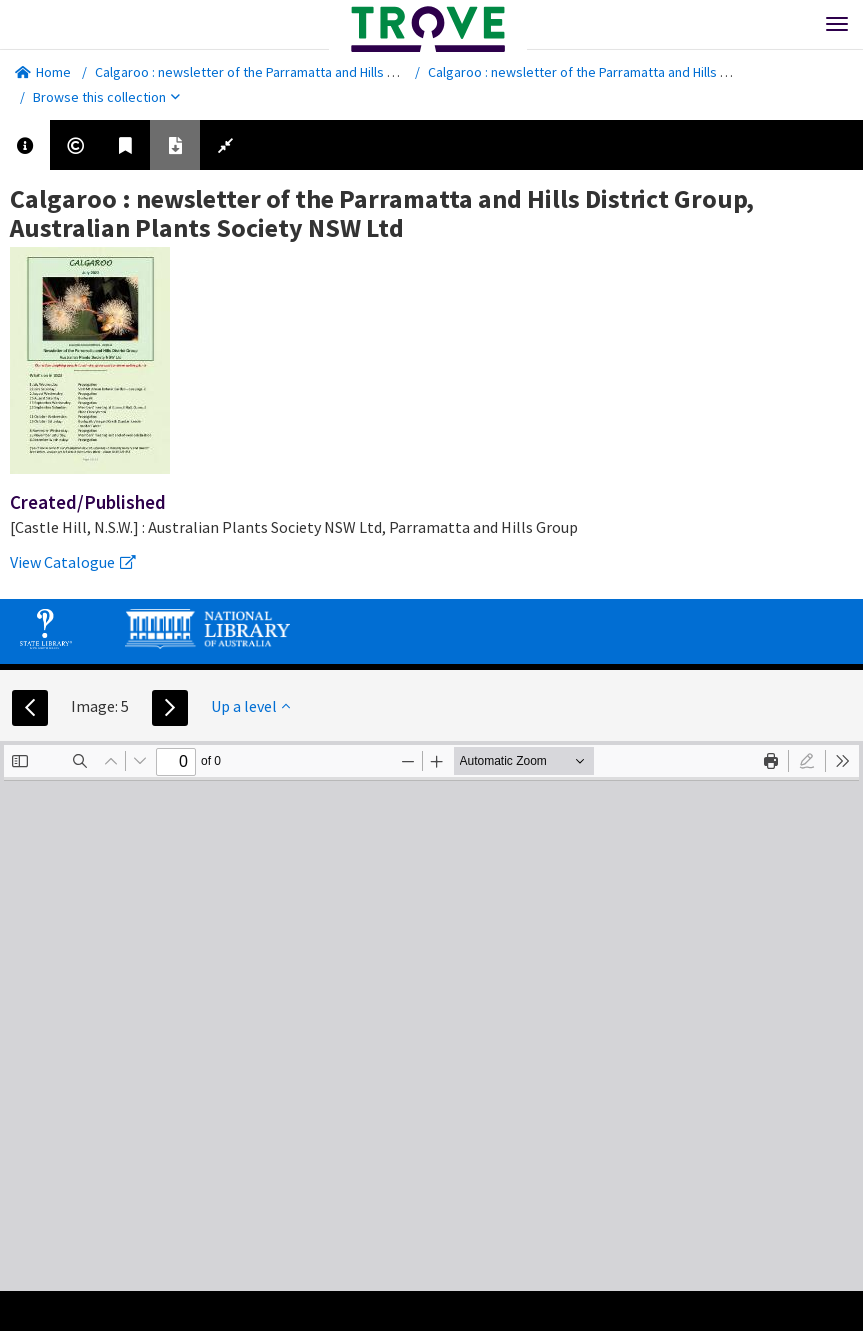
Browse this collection (106, 97)
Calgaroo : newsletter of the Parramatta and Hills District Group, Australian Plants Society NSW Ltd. (387, 72)
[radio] (807, 761)
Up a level (250, 706)
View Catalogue (73, 562)
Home (43, 72)
